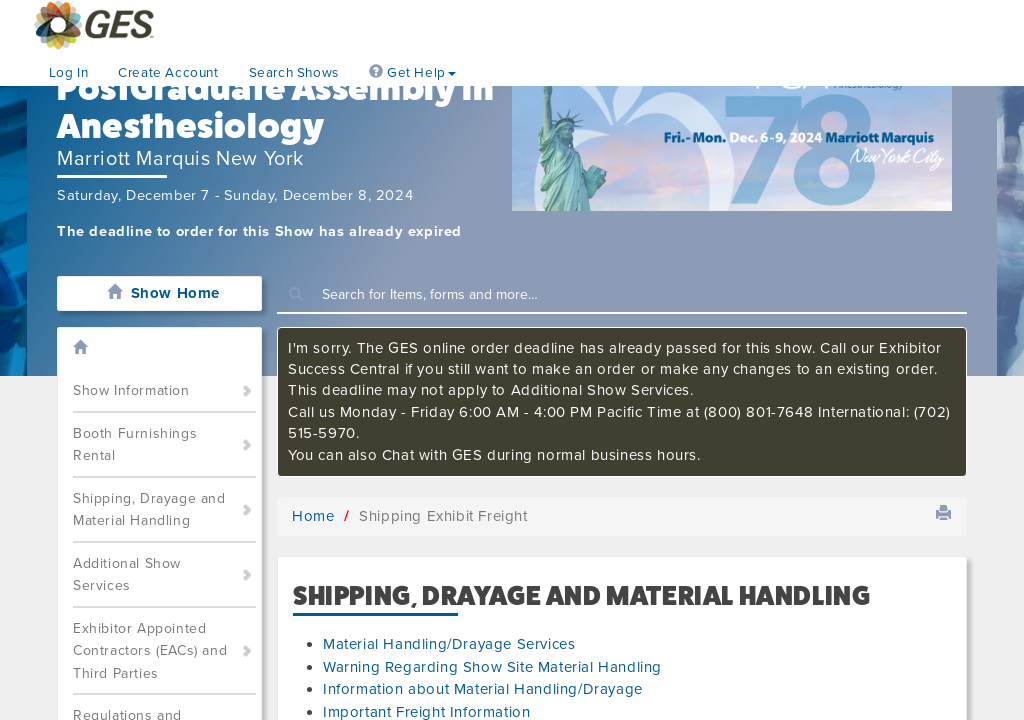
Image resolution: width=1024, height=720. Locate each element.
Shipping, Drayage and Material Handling (149, 510)
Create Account (168, 73)
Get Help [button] (412, 73)
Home (313, 516)
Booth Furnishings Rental (135, 445)
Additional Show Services (127, 575)
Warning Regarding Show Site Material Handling (492, 667)
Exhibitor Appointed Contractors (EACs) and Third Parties (150, 651)
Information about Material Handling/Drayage (483, 689)
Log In (69, 73)
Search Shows (294, 73)
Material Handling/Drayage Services (449, 644)
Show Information (131, 390)
